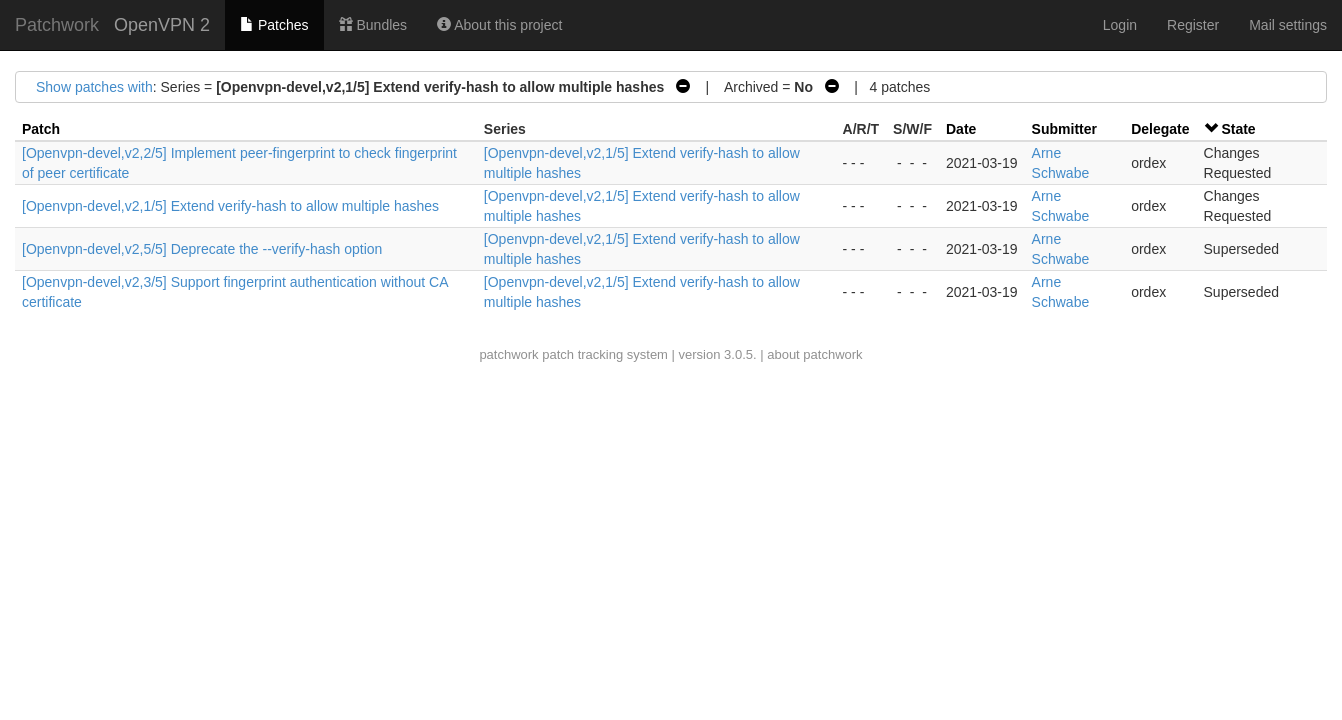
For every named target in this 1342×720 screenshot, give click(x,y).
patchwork (508, 354)
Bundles (373, 25)
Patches (274, 25)
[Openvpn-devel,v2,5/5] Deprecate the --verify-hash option (202, 249)
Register (1193, 25)
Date (961, 129)
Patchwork (57, 25)
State (1238, 129)
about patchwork (814, 354)
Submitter (1064, 129)
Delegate (1160, 129)
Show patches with (94, 87)
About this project (499, 25)
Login (1120, 25)
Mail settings (1288, 25)
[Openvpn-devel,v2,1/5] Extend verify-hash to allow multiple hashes (230, 206)
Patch (41, 129)
